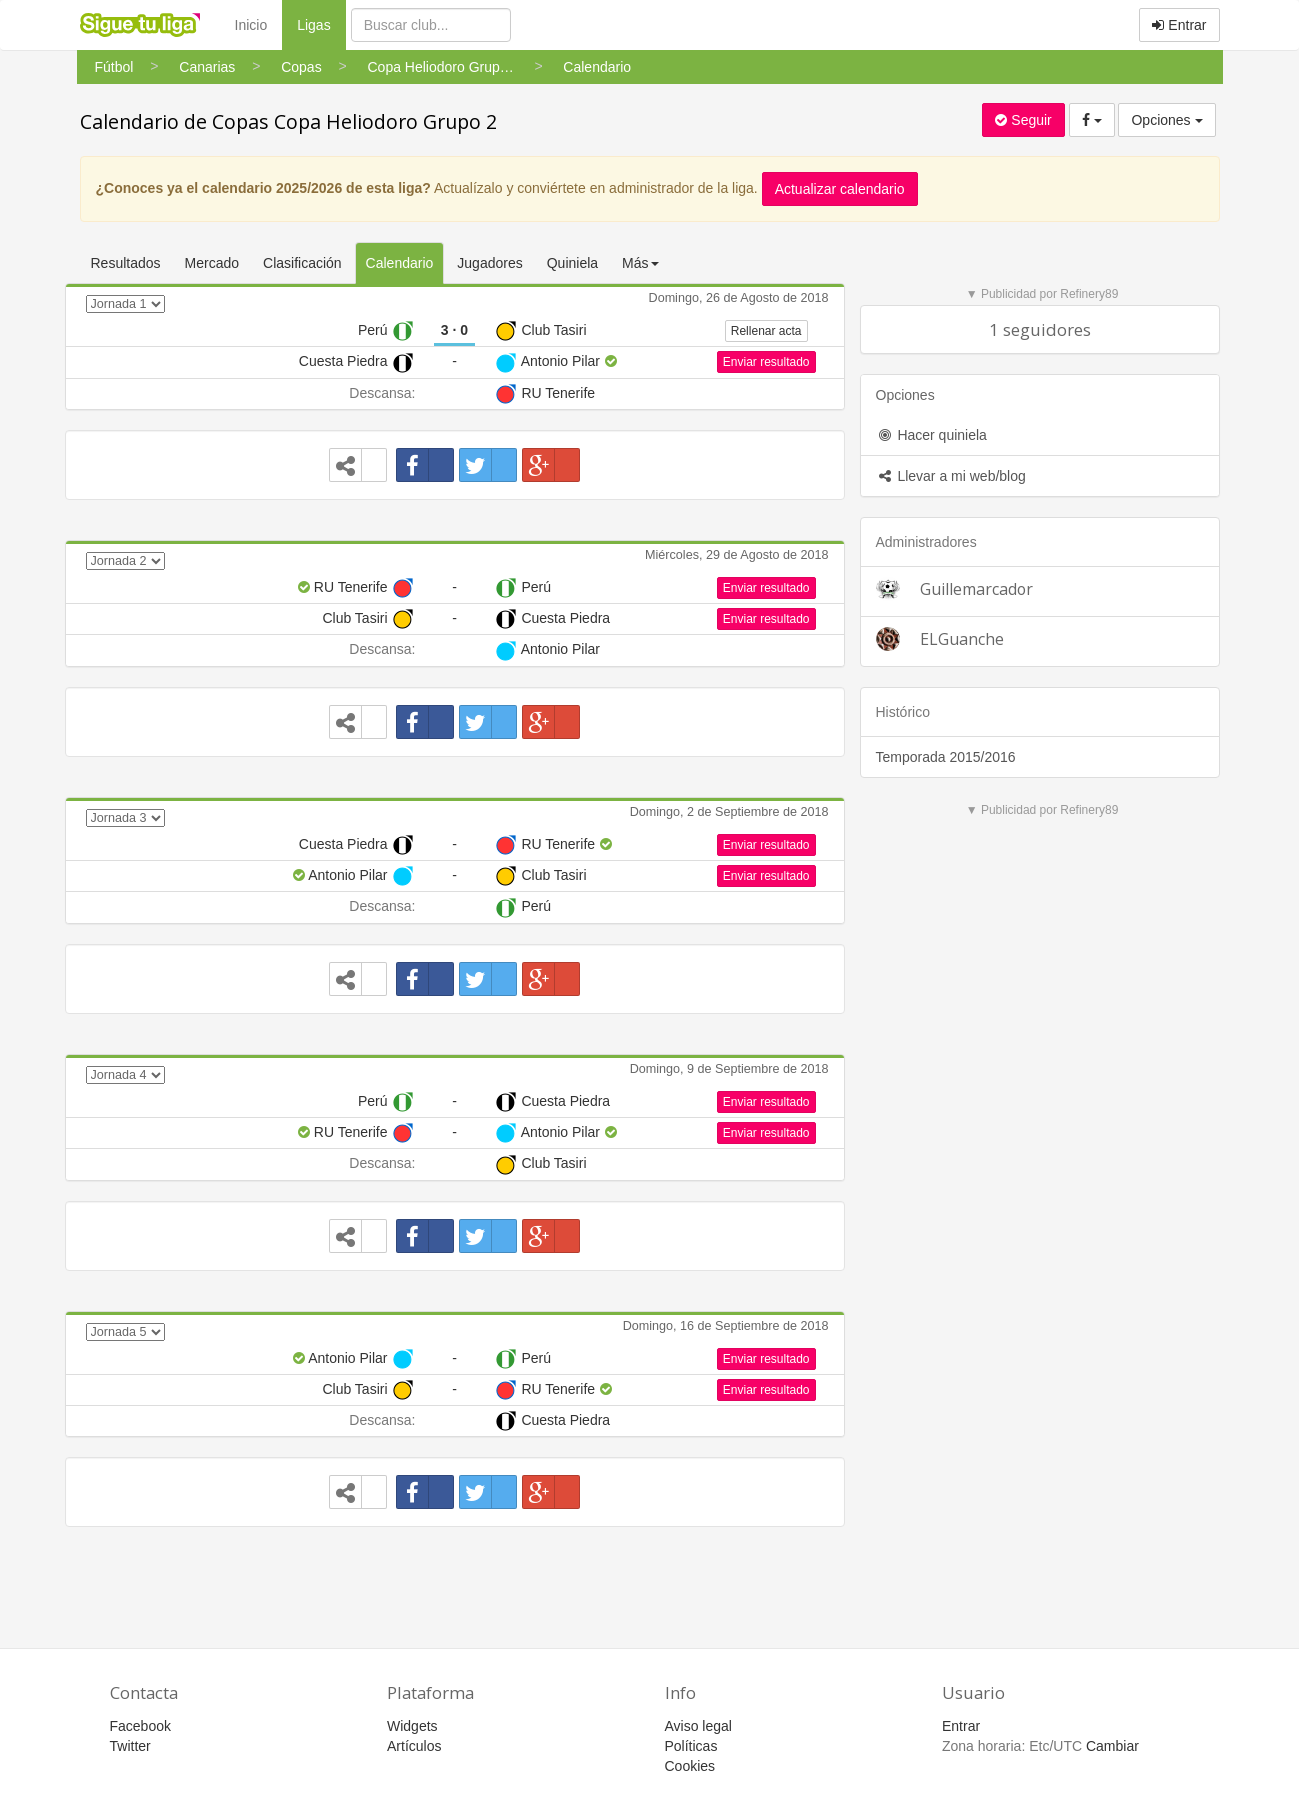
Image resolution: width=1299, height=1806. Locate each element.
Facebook (140, 1726)
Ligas (321, 23)
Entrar (1179, 25)
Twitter (130, 1746)
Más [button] (640, 263)
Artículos (414, 1746)
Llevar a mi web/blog (951, 476)
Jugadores (489, 263)
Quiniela (572, 263)
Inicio (251, 25)
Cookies (690, 1766)
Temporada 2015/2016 (946, 757)
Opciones (1166, 120)
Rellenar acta (766, 331)
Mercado (212, 263)
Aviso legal (698, 1726)
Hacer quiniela (931, 435)
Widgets (412, 1726)
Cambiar (1112, 1746)
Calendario (400, 263)
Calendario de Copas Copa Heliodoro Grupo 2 (288, 121)
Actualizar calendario (840, 189)
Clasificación (302, 263)
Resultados (126, 263)
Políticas (691, 1746)
